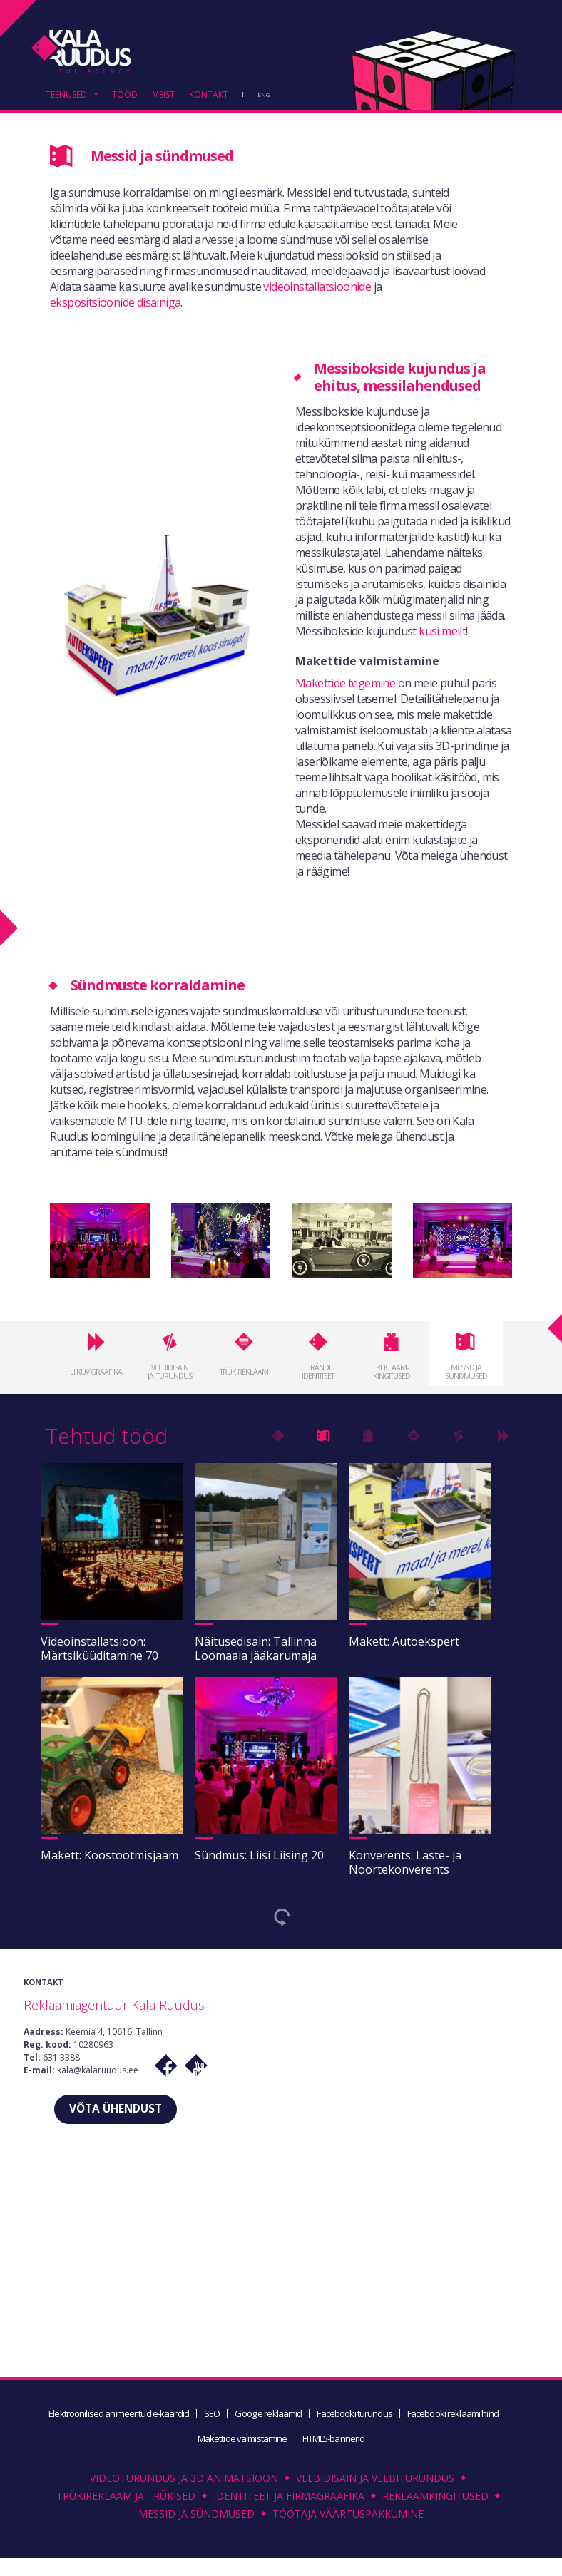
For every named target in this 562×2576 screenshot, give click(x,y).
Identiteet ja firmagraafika (288, 2501)
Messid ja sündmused (196, 2518)
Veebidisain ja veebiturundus (375, 2483)
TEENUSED (66, 96)
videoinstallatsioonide (317, 286)
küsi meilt (442, 631)
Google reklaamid (268, 2418)
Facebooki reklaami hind (455, 2418)
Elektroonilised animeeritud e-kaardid (117, 2418)
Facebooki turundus (355, 2418)
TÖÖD (125, 96)
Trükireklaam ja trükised (125, 2501)
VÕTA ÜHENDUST (116, 2111)
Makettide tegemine (345, 683)
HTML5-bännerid (334, 2443)
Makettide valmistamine (241, 2443)
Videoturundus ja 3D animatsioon (184, 2483)
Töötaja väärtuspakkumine (348, 2518)
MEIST (163, 96)
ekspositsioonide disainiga (115, 302)
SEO (211, 2418)
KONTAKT (208, 96)
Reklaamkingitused (435, 2501)
